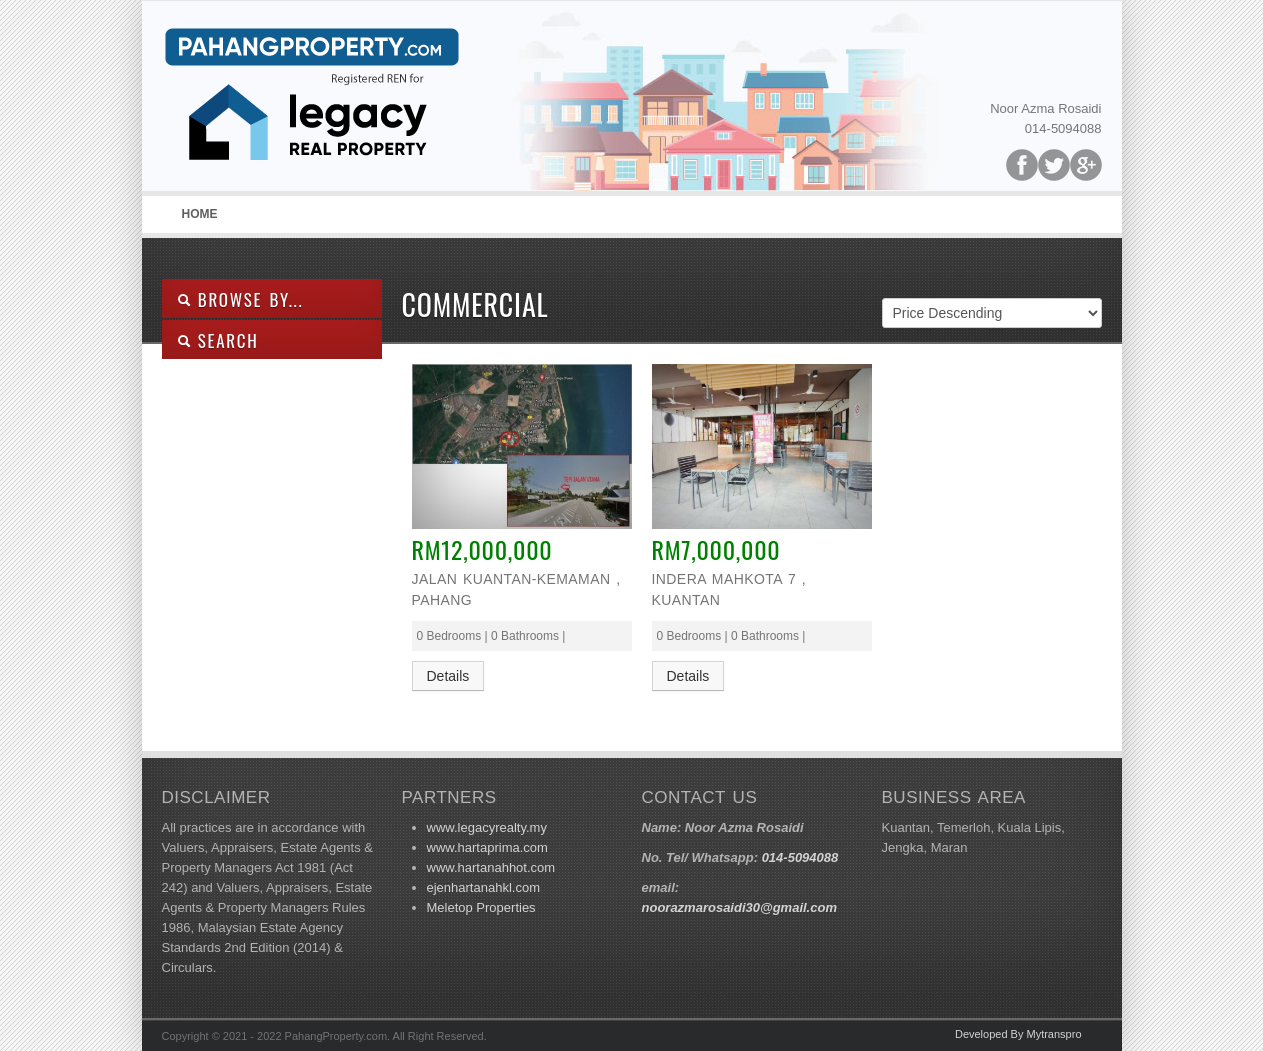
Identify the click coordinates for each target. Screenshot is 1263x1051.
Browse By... (240, 299)
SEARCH (218, 340)
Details (448, 676)
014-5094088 (800, 857)
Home (200, 214)
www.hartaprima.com (487, 847)
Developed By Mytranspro (1018, 1034)
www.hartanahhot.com (491, 867)
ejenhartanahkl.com (483, 887)
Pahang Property (312, 101)
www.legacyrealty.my (487, 827)
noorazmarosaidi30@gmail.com (739, 907)
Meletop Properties (481, 907)
